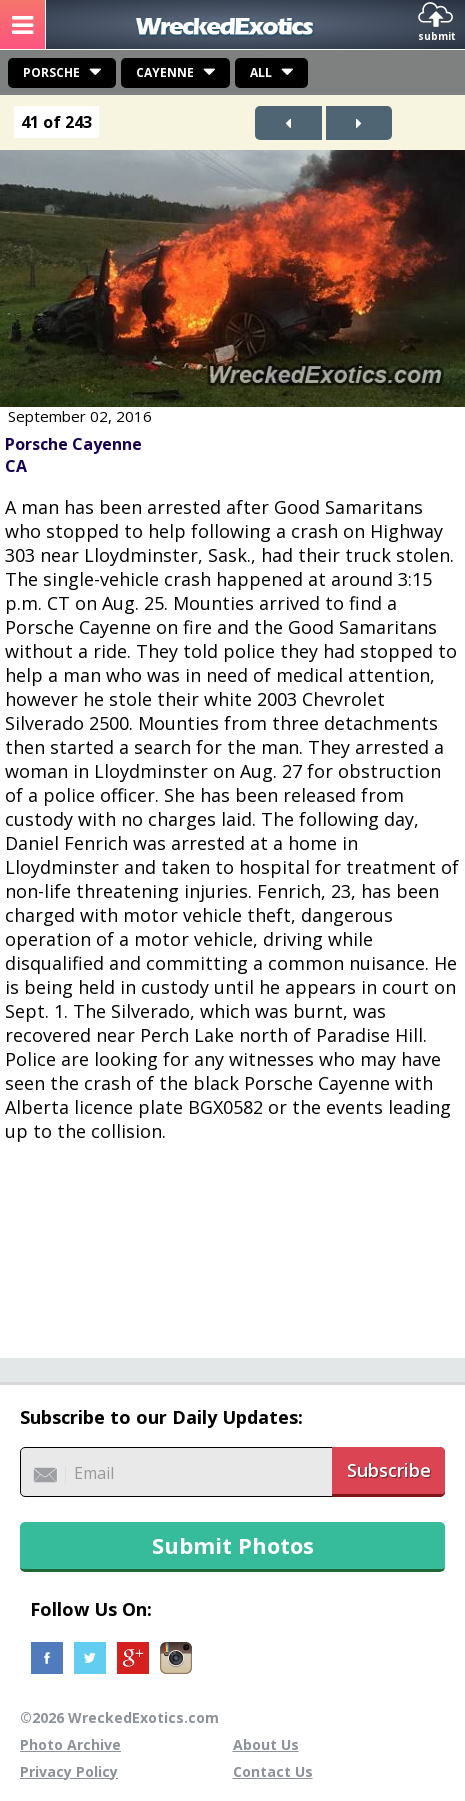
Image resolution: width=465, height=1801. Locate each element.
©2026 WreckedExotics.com (119, 1717)
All (261, 72)
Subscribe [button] (389, 1470)
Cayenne (165, 72)
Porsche (51, 72)
